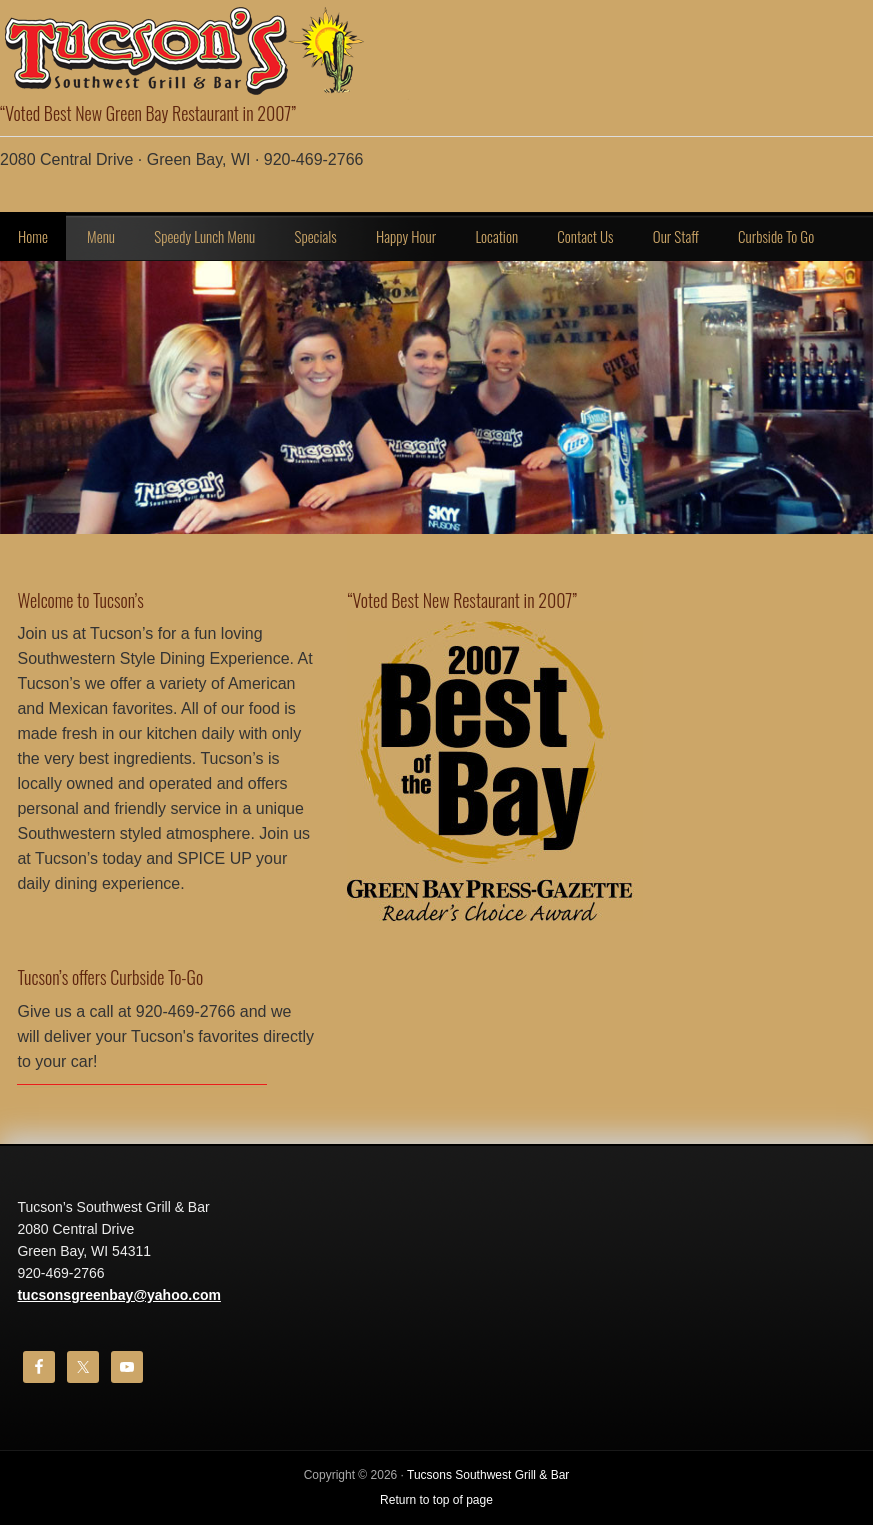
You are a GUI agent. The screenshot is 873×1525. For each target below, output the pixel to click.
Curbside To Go (776, 236)
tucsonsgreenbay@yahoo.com (118, 1295)
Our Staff (676, 236)
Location (496, 236)
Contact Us (585, 236)
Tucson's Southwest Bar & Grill (200, 50)
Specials (315, 236)
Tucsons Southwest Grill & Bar (488, 1475)
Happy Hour (406, 236)
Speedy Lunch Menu (204, 236)
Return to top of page (436, 1500)
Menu (101, 236)
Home (33, 236)
